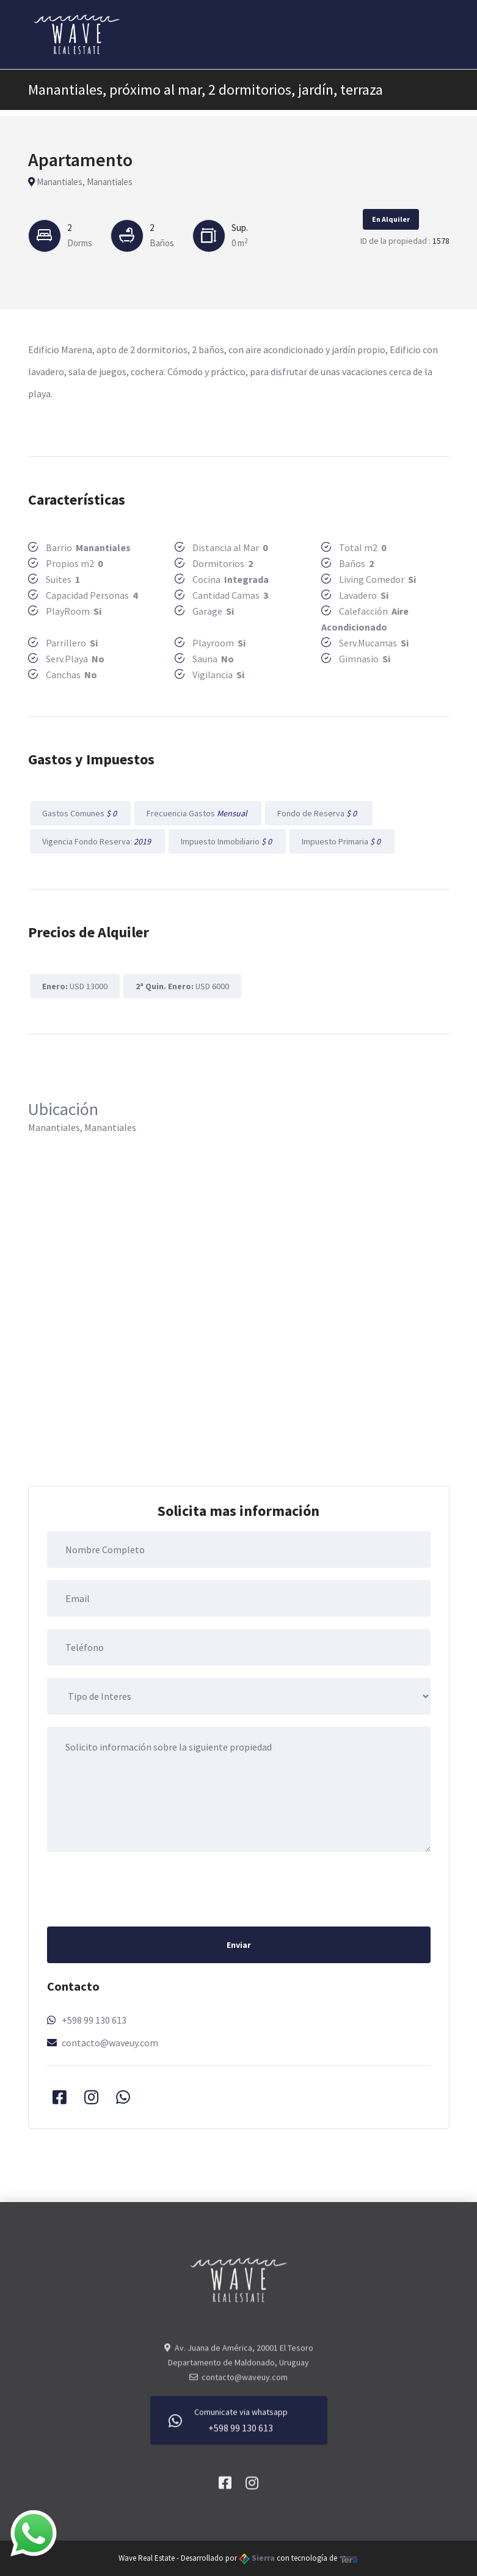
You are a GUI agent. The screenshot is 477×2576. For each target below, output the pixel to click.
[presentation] (140, 1888)
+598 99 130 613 (94, 2020)
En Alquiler (391, 219)
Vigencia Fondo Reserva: (97, 841)
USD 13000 (74, 986)
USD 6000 (182, 986)
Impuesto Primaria (342, 841)
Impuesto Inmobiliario (227, 841)
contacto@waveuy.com (110, 2042)
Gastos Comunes (80, 813)
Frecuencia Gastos (198, 813)
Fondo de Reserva (318, 813)
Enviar (239, 1944)
